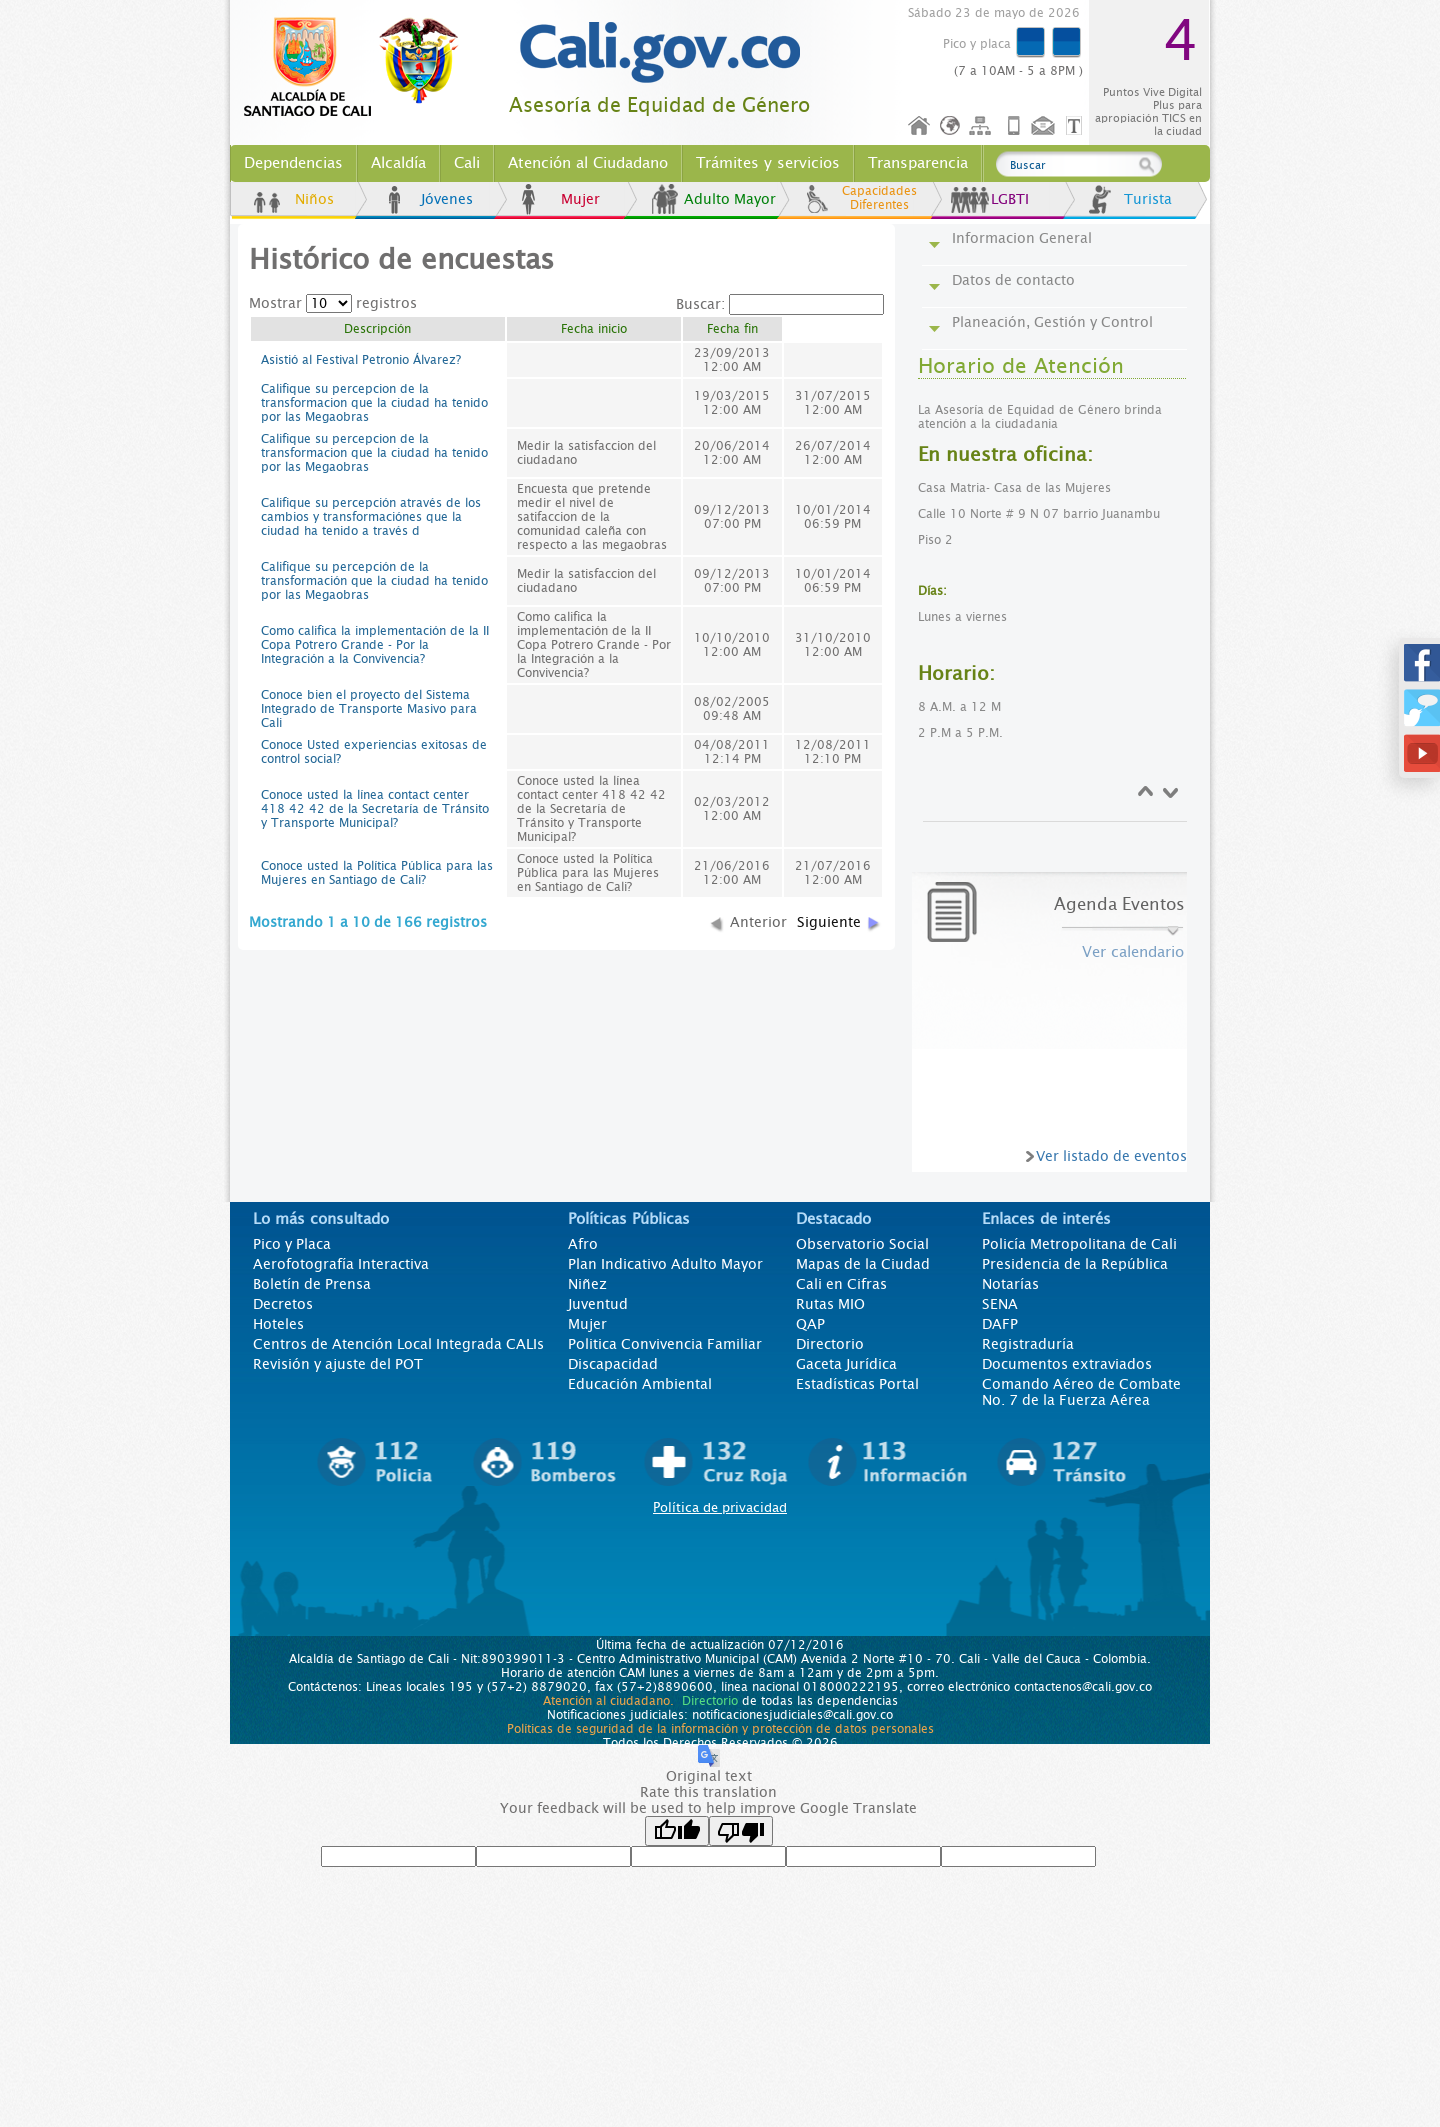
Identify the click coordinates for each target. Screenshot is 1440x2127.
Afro (583, 1244)
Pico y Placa (292, 1244)
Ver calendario (1133, 952)
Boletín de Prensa (312, 1284)
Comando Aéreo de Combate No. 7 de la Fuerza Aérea (1081, 1392)
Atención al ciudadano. (608, 1701)
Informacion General (1022, 238)
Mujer (580, 199)
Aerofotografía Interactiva (341, 1264)
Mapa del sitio (983, 126)
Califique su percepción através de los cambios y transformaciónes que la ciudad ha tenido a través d (371, 517)
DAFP (1000, 1324)
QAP (810, 1324)
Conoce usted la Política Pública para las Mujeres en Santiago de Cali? (377, 873)
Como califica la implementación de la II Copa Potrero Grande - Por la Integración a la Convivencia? (375, 645)
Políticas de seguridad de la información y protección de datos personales (720, 1729)
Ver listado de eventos (1111, 1156)
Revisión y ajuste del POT (338, 1364)
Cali (467, 163)
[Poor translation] (741, 1831)
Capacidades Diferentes (879, 198)
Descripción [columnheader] (377, 329)
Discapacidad (613, 1364)
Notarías (1010, 1284)
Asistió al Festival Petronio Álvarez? (361, 360)
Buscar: (780, 304)
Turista (1148, 199)
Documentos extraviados (1067, 1364)
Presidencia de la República (1075, 1264)
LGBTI (1010, 199)
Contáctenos (1045, 126)
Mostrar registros (333, 303)
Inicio (920, 126)
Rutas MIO (830, 1304)
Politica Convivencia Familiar (665, 1344)
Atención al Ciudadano (588, 163)
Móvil (1014, 126)
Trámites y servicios (768, 163)
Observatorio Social (862, 1244)
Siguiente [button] (829, 922)
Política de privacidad (720, 1507)
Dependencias (293, 163)
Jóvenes (447, 199)
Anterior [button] (758, 922)
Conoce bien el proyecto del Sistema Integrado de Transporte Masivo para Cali (369, 709)
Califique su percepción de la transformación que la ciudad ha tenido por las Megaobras (374, 581)
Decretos (283, 1304)
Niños (314, 199)
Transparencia (918, 163)
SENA (1000, 1304)
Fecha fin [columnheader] (732, 329)
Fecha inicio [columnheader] (594, 329)
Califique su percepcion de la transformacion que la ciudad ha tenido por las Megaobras (374, 403)
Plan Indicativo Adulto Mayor (665, 1264)
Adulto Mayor (730, 199)
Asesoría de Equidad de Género (659, 105)
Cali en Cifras (841, 1284)
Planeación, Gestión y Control (1052, 322)
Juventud (598, 1304)
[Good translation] (677, 1831)
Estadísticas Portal (857, 1384)
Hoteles (278, 1324)
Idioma (951, 126)
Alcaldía (398, 163)
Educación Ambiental (640, 1384)
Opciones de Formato (1077, 126)
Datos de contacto (1013, 280)
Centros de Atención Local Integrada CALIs (398, 1344)
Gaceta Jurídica (846, 1364)
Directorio (830, 1344)
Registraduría (1028, 1344)
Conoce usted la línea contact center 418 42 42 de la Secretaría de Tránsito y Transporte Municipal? (375, 809)
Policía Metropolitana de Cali (1079, 1244)
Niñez (587, 1284)
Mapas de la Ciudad (863, 1264)
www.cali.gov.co (359, 68)
